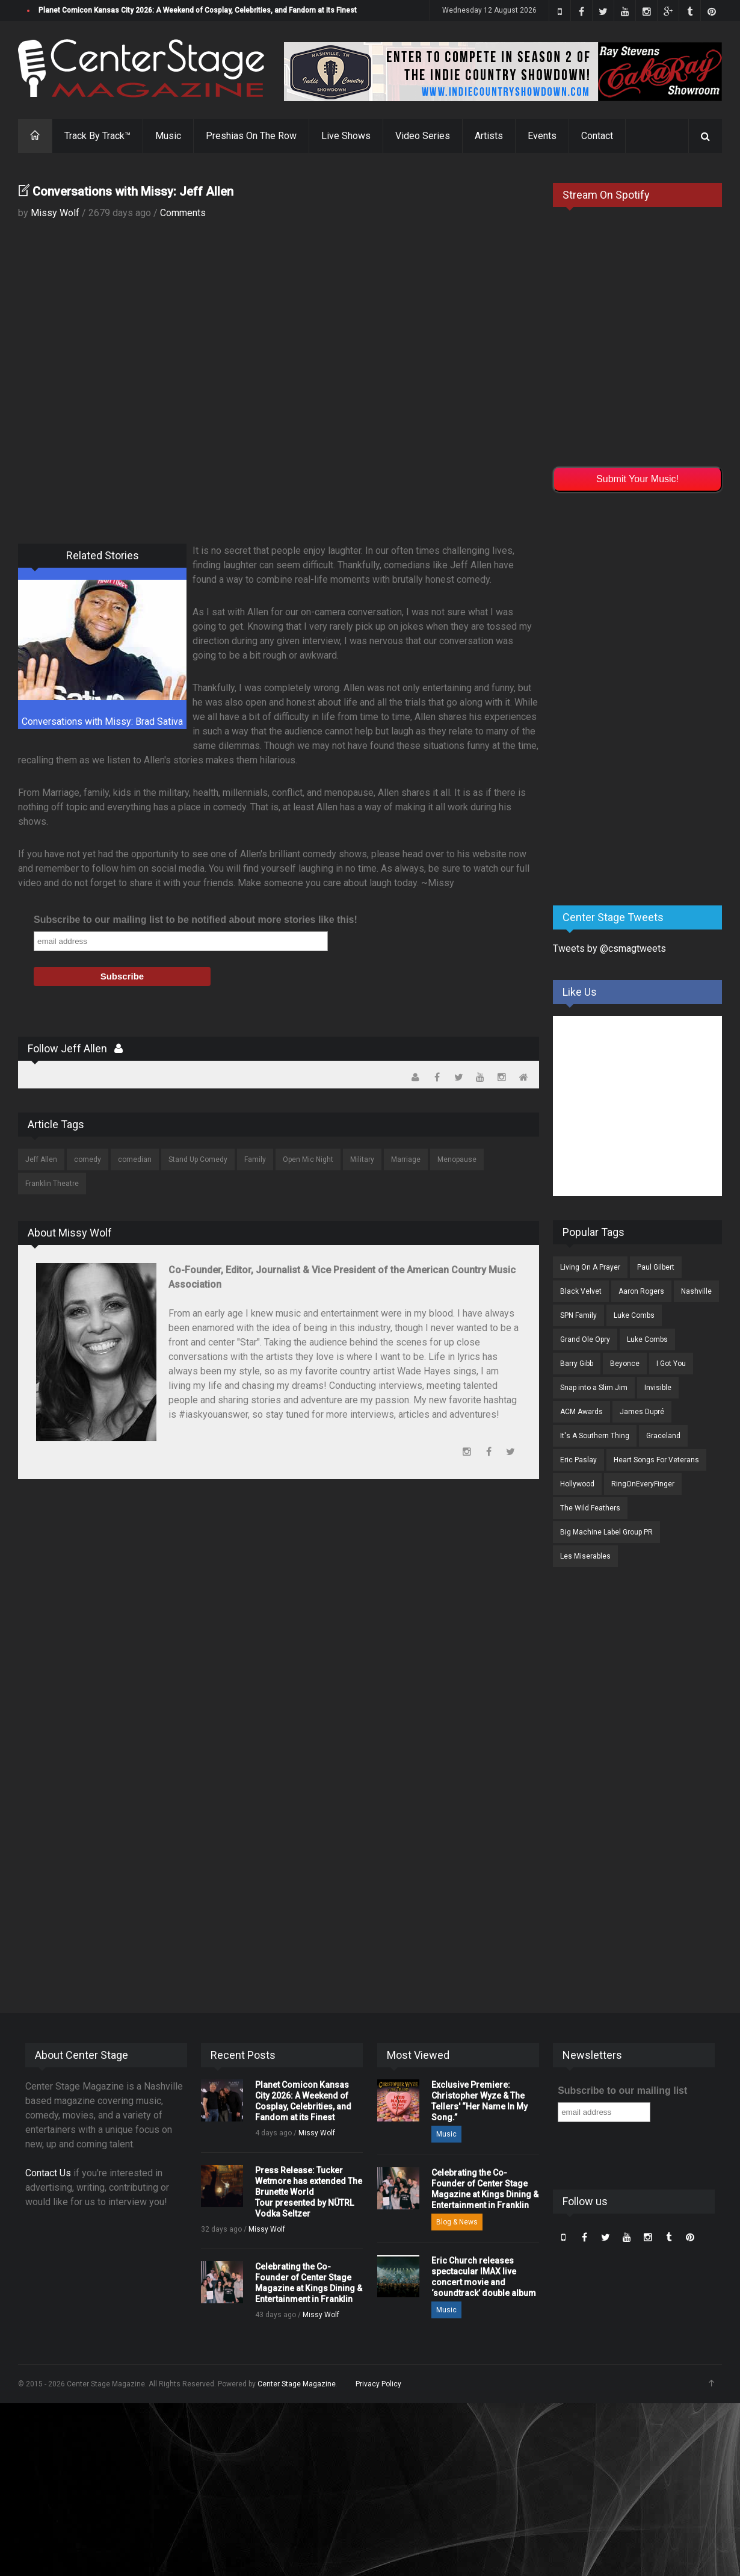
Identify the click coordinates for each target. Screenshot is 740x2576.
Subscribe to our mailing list (622, 2090)
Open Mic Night (308, 1159)
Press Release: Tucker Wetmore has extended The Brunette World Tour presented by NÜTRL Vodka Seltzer (308, 2191)
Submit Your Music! (637, 479)
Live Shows (346, 135)
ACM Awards (581, 1411)
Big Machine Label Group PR (606, 1532)
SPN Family (578, 1315)
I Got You (671, 1363)
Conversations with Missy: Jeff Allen (132, 191)
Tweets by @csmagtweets (609, 948)
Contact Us (48, 2173)
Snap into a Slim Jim (593, 1387)
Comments (183, 213)
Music (168, 135)
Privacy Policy (378, 2384)
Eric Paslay (578, 1460)
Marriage (406, 1159)
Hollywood (577, 1484)
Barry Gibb (576, 1363)
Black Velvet (581, 1291)
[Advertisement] (633, 696)
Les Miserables (585, 1556)
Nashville (696, 1291)
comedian (135, 1159)
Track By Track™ (97, 135)
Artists (489, 135)
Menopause (456, 1159)
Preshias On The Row (251, 135)
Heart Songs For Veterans (656, 1460)
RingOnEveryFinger (642, 1484)
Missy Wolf (55, 213)
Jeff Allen (41, 1159)
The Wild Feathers (590, 1508)
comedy (87, 1159)
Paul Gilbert (655, 1267)
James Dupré (642, 1411)
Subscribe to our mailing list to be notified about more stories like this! (195, 919)
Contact (597, 135)
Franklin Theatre (52, 1183)
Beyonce (625, 1363)
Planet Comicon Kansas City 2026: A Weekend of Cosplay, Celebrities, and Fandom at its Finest (198, 10)
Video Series (422, 135)
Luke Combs (634, 1315)
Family (255, 1159)
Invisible (657, 1387)
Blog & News (457, 2222)
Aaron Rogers (641, 1291)
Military (362, 1159)
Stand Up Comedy (197, 1159)
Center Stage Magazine (296, 2384)
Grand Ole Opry (585, 1339)
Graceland (663, 1436)
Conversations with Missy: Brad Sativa (102, 721)
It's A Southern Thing (594, 1436)
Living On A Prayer (590, 1267)
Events (542, 135)
